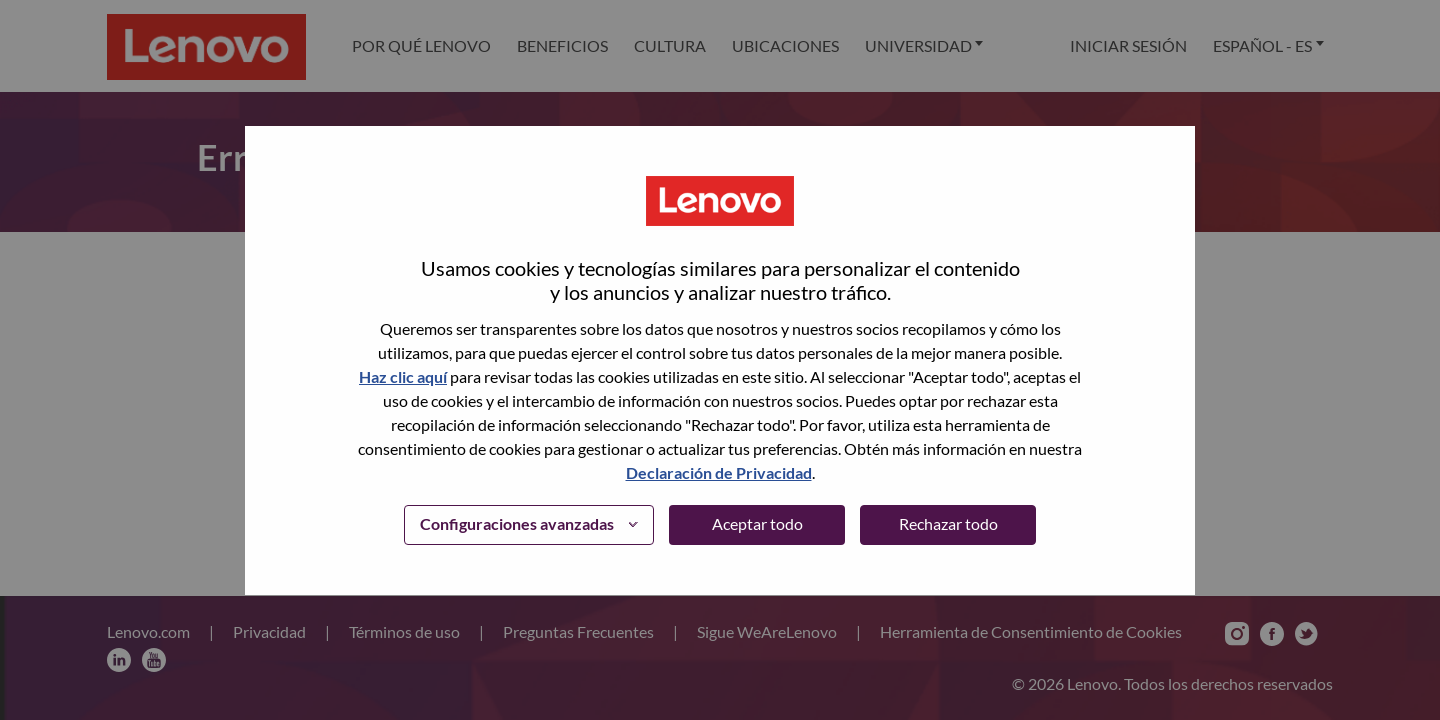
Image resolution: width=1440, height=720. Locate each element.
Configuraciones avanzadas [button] (517, 523)
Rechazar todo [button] (948, 523)
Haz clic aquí (403, 376)
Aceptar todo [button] (757, 523)
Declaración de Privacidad (719, 472)
